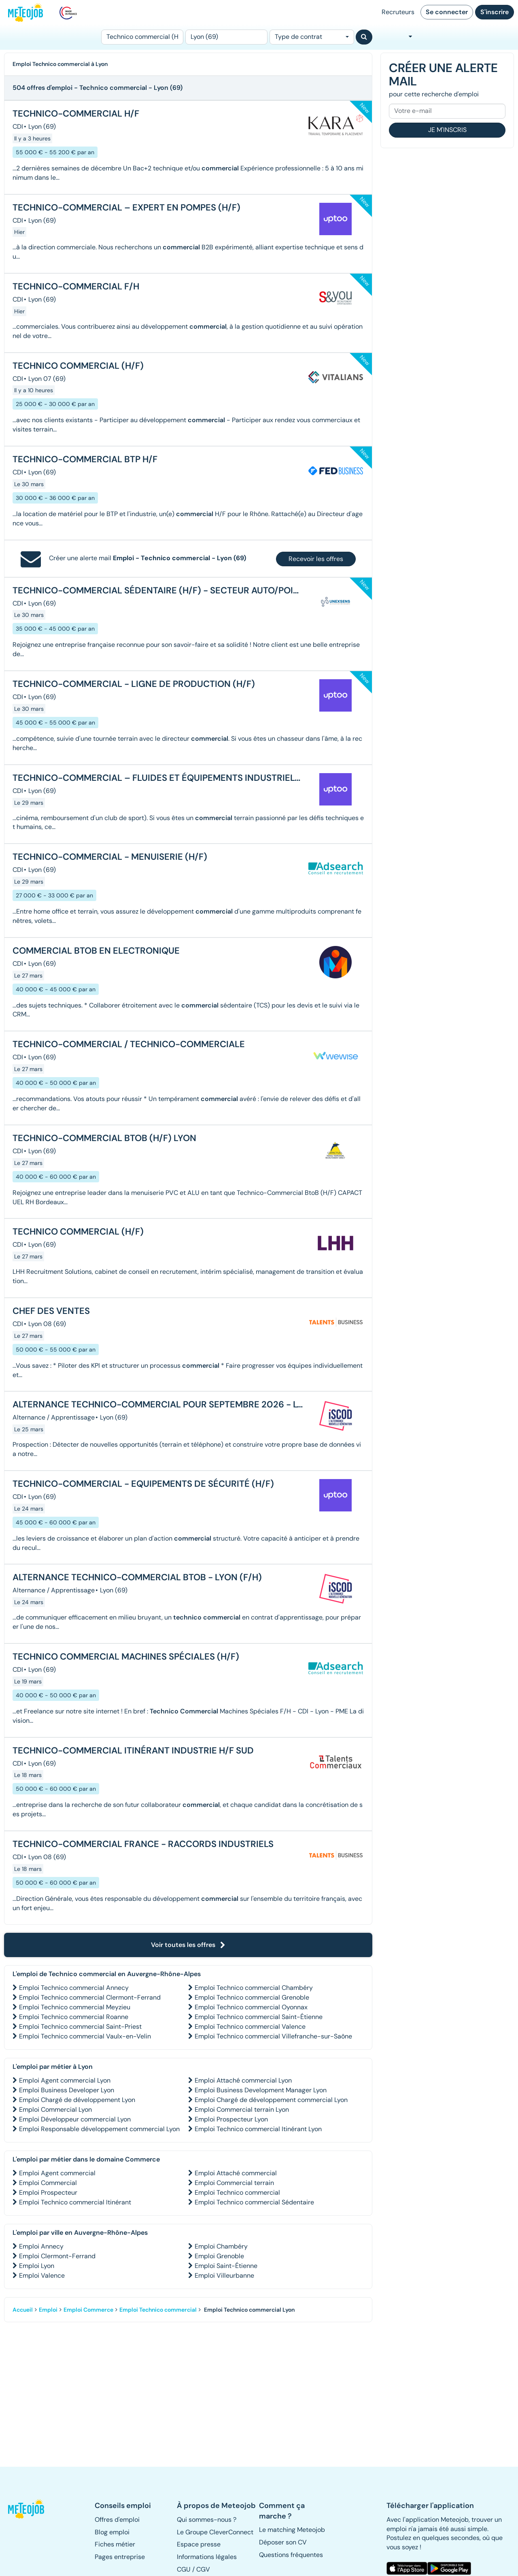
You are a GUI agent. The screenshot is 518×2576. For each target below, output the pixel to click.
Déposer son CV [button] (283, 2542)
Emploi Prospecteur (48, 2192)
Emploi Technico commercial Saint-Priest (80, 2026)
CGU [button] (184, 2569)
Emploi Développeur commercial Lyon (75, 2119)
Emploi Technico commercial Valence (250, 2026)
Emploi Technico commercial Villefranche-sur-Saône (273, 2036)
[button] (26, 2509)
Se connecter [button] (447, 12)
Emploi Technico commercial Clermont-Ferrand (90, 1997)
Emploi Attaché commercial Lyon (243, 2080)
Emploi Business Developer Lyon (66, 2090)
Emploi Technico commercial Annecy (74, 1987)
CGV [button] (203, 2569)
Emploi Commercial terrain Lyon (242, 2109)
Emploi (48, 2309)
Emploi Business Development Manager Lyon (261, 2090)
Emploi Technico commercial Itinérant (75, 2202)
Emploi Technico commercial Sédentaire (254, 2202)
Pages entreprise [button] (120, 2557)
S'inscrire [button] (494, 12)
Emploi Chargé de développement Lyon (77, 2100)
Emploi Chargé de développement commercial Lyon (271, 2100)
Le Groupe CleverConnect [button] (215, 2532)
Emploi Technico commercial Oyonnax (251, 2007)
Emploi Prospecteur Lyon (231, 2119)
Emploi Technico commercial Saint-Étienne (259, 2017)
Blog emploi (112, 2532)
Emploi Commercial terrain (234, 2183)
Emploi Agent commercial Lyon (64, 2080)
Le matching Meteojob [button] (292, 2529)
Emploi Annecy (41, 2246)
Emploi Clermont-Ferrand (57, 2256)
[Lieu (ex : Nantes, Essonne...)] (226, 37)
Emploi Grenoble (219, 2256)
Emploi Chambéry (221, 2246)
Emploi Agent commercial (57, 2173)
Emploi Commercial (48, 2183)
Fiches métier (115, 2544)
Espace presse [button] (199, 2544)
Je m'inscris (447, 129)
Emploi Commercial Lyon (55, 2109)
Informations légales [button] (207, 2557)
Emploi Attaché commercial (236, 2173)
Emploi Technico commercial (237, 2192)
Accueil (23, 2309)
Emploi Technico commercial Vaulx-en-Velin (85, 2036)
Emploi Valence (42, 2275)
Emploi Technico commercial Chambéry (254, 1987)
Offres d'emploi (117, 2519)
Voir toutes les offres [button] (188, 1945)
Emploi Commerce (88, 2309)
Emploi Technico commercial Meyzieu (74, 2007)
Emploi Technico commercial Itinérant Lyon (258, 2129)
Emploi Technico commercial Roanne (73, 2017)
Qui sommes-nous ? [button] (206, 2519)
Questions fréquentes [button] (291, 2554)
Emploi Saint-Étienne (226, 2265)
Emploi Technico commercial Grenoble (252, 1997)
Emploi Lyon (36, 2265)
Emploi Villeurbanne (224, 2275)
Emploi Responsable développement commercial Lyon (99, 2129)
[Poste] (142, 37)
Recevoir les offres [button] (316, 559)
